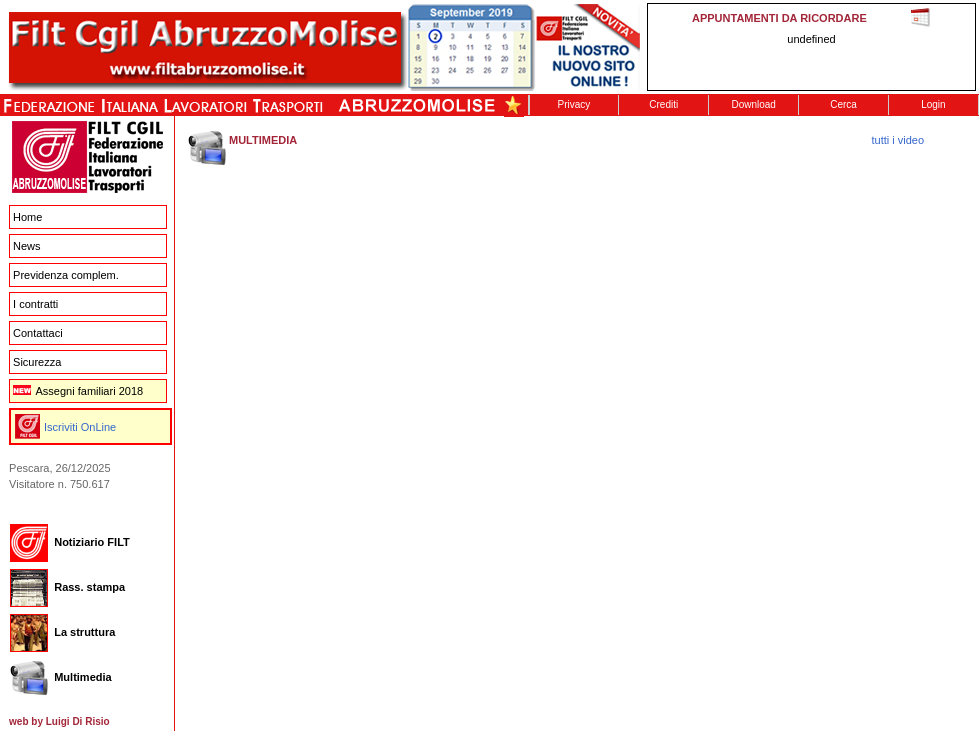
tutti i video (898, 140)
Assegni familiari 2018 (78, 391)
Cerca (843, 104)
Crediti (663, 104)
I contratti (35, 304)
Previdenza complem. (66, 275)
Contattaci (38, 333)
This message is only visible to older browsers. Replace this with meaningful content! (811, 47)
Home (27, 217)
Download (753, 104)
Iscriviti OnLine (80, 427)
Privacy (574, 104)
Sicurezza (37, 362)
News (27, 246)
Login (933, 104)
